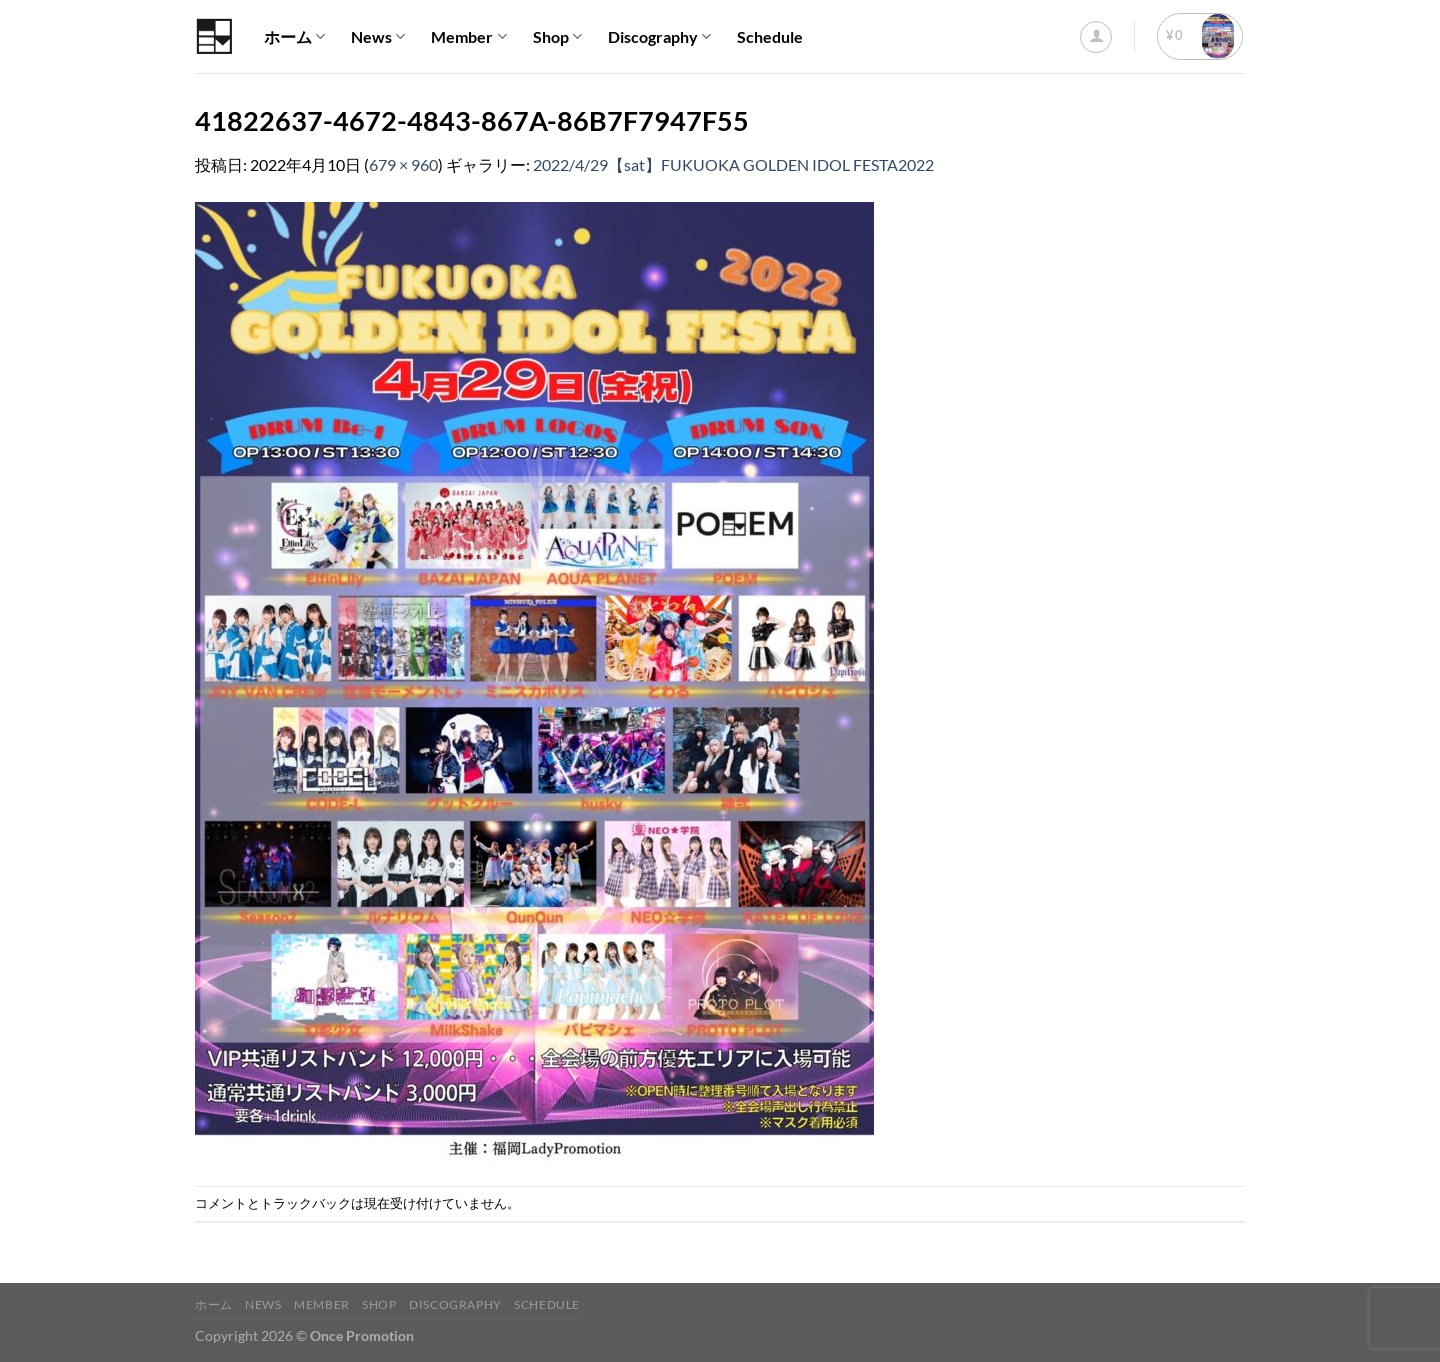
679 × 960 (403, 164)
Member (468, 37)
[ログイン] (1096, 37)
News (378, 37)
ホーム (294, 37)
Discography (659, 37)
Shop (557, 37)
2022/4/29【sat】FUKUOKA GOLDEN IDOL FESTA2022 (733, 164)
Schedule (770, 36)
